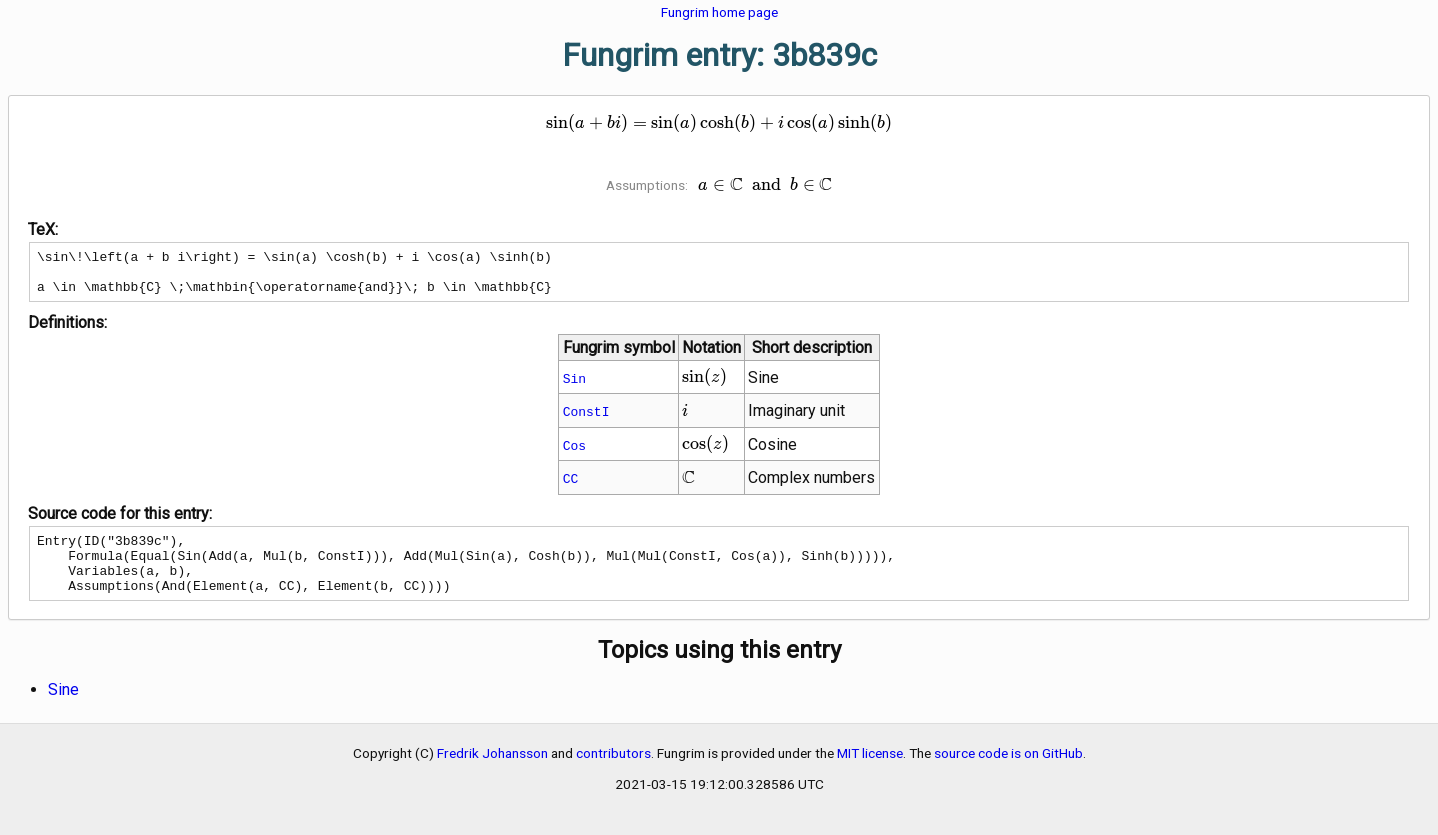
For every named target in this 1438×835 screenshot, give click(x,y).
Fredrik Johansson (492, 774)
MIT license (870, 774)
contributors (613, 774)
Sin (574, 387)
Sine (63, 710)
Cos (574, 454)
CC (571, 487)
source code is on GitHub (1008, 774)
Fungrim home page (719, 12)
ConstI (586, 420)
